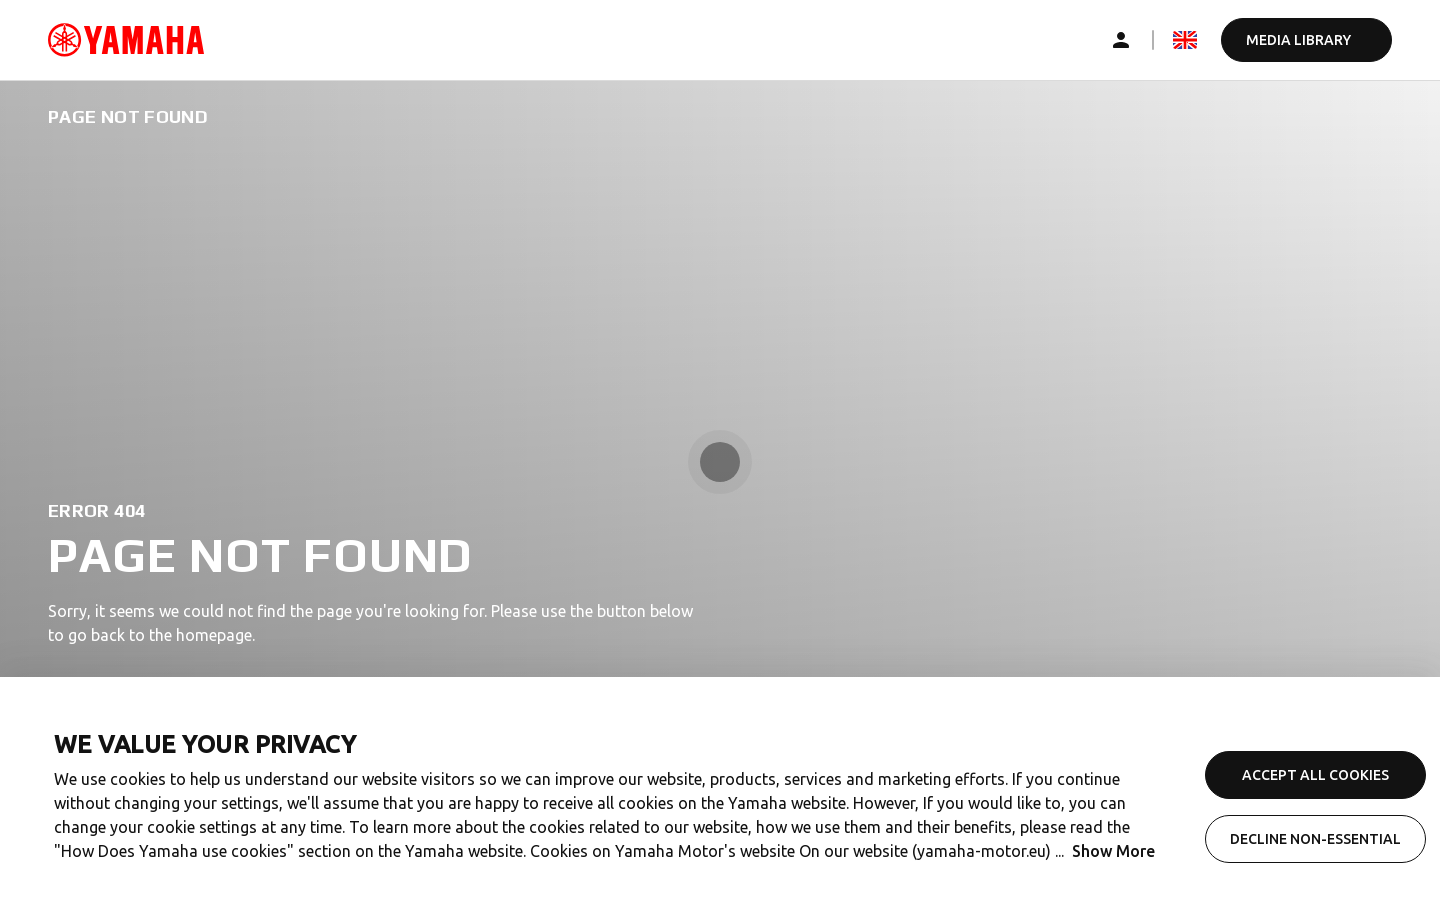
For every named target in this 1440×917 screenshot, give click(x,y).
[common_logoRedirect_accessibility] (126, 40)
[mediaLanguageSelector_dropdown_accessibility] (1185, 40)
